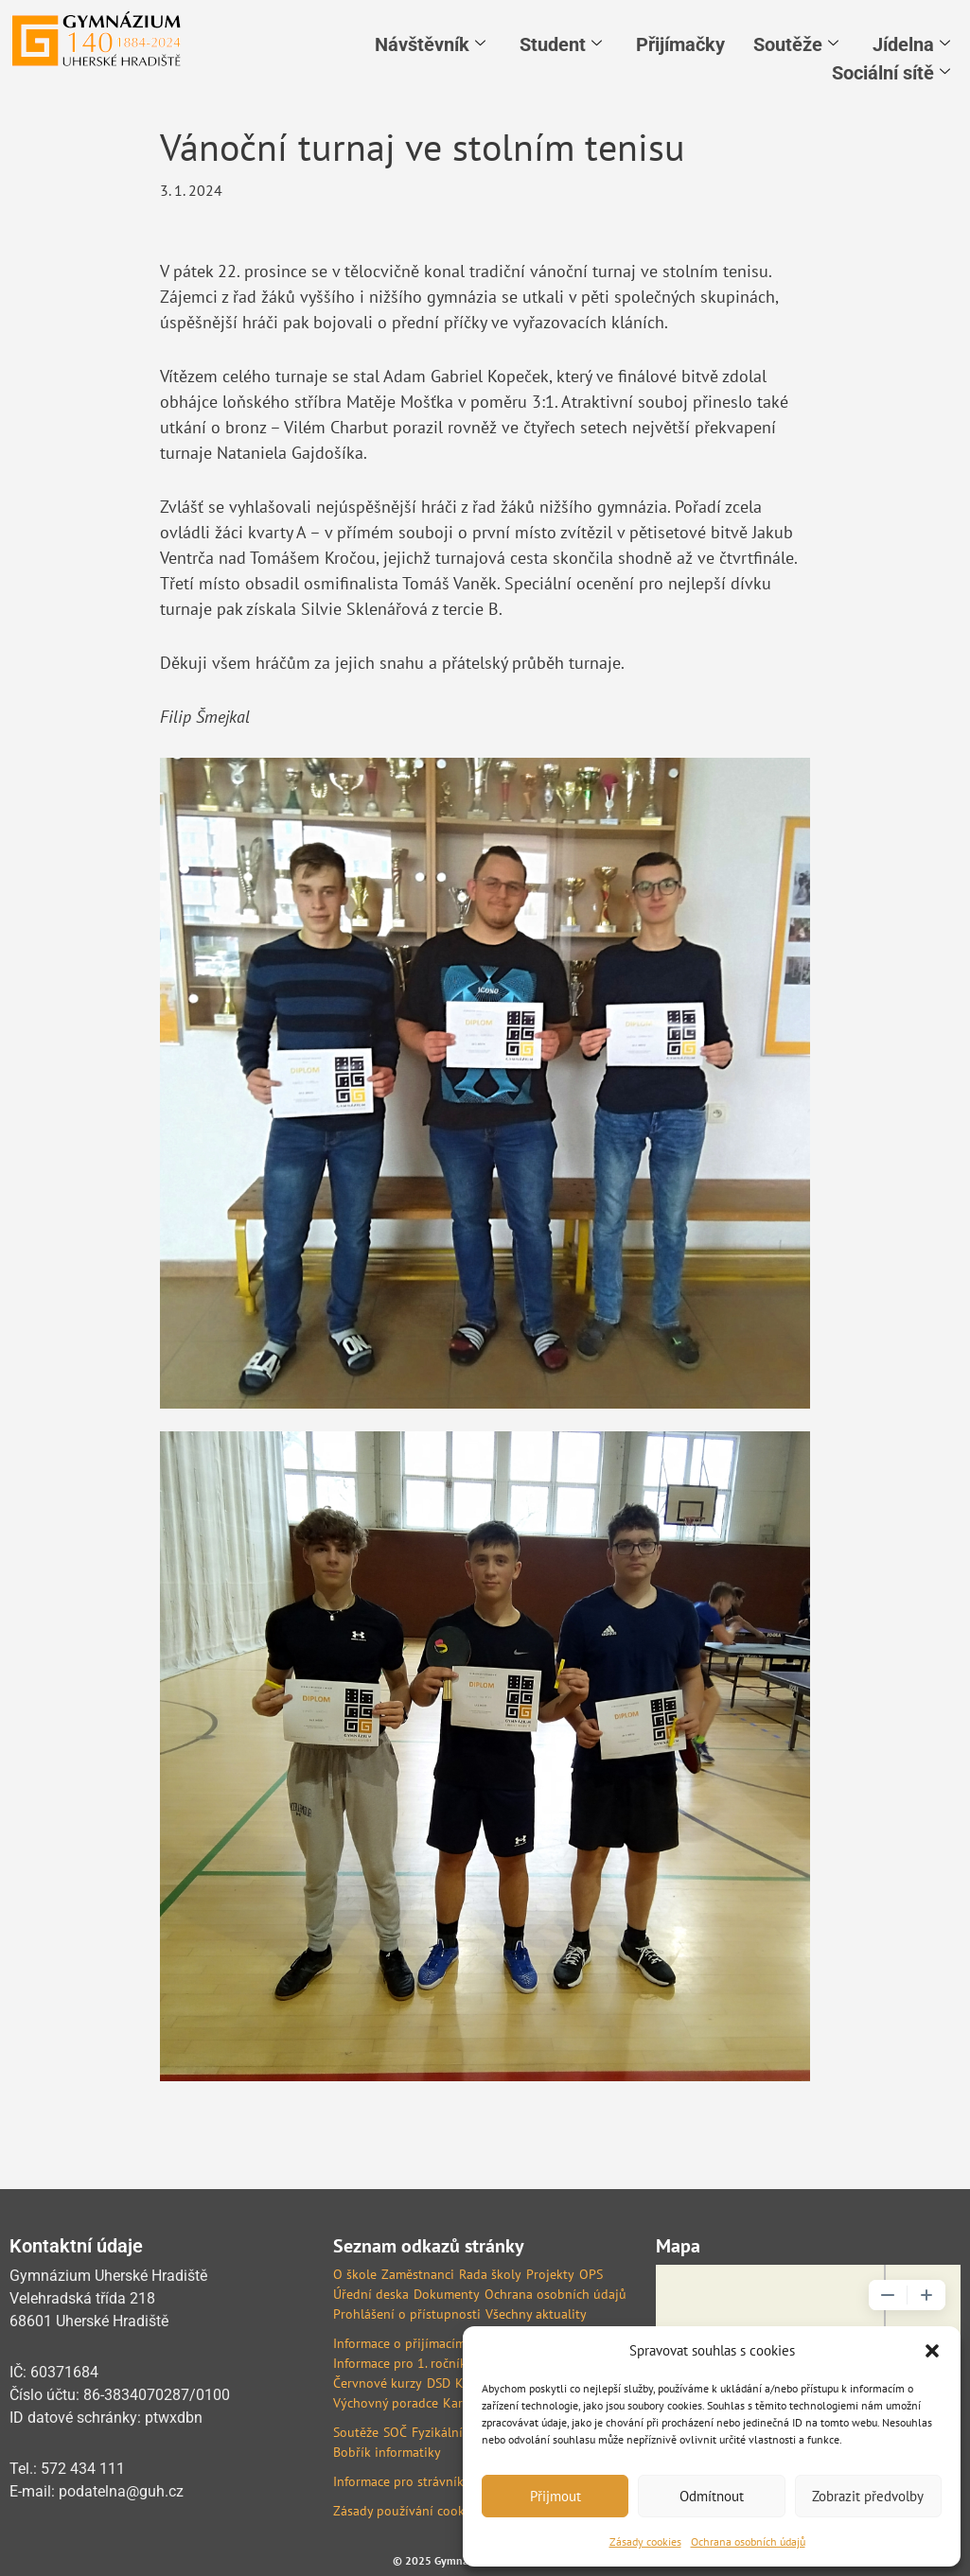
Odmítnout (711, 2496)
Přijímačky (680, 44)
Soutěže (795, 44)
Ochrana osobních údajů (748, 2541)
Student (561, 44)
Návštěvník (430, 44)
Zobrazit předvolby (868, 2496)
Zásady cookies (645, 2541)
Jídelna (911, 44)
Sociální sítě (891, 72)
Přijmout (555, 2496)
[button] (932, 2350)
